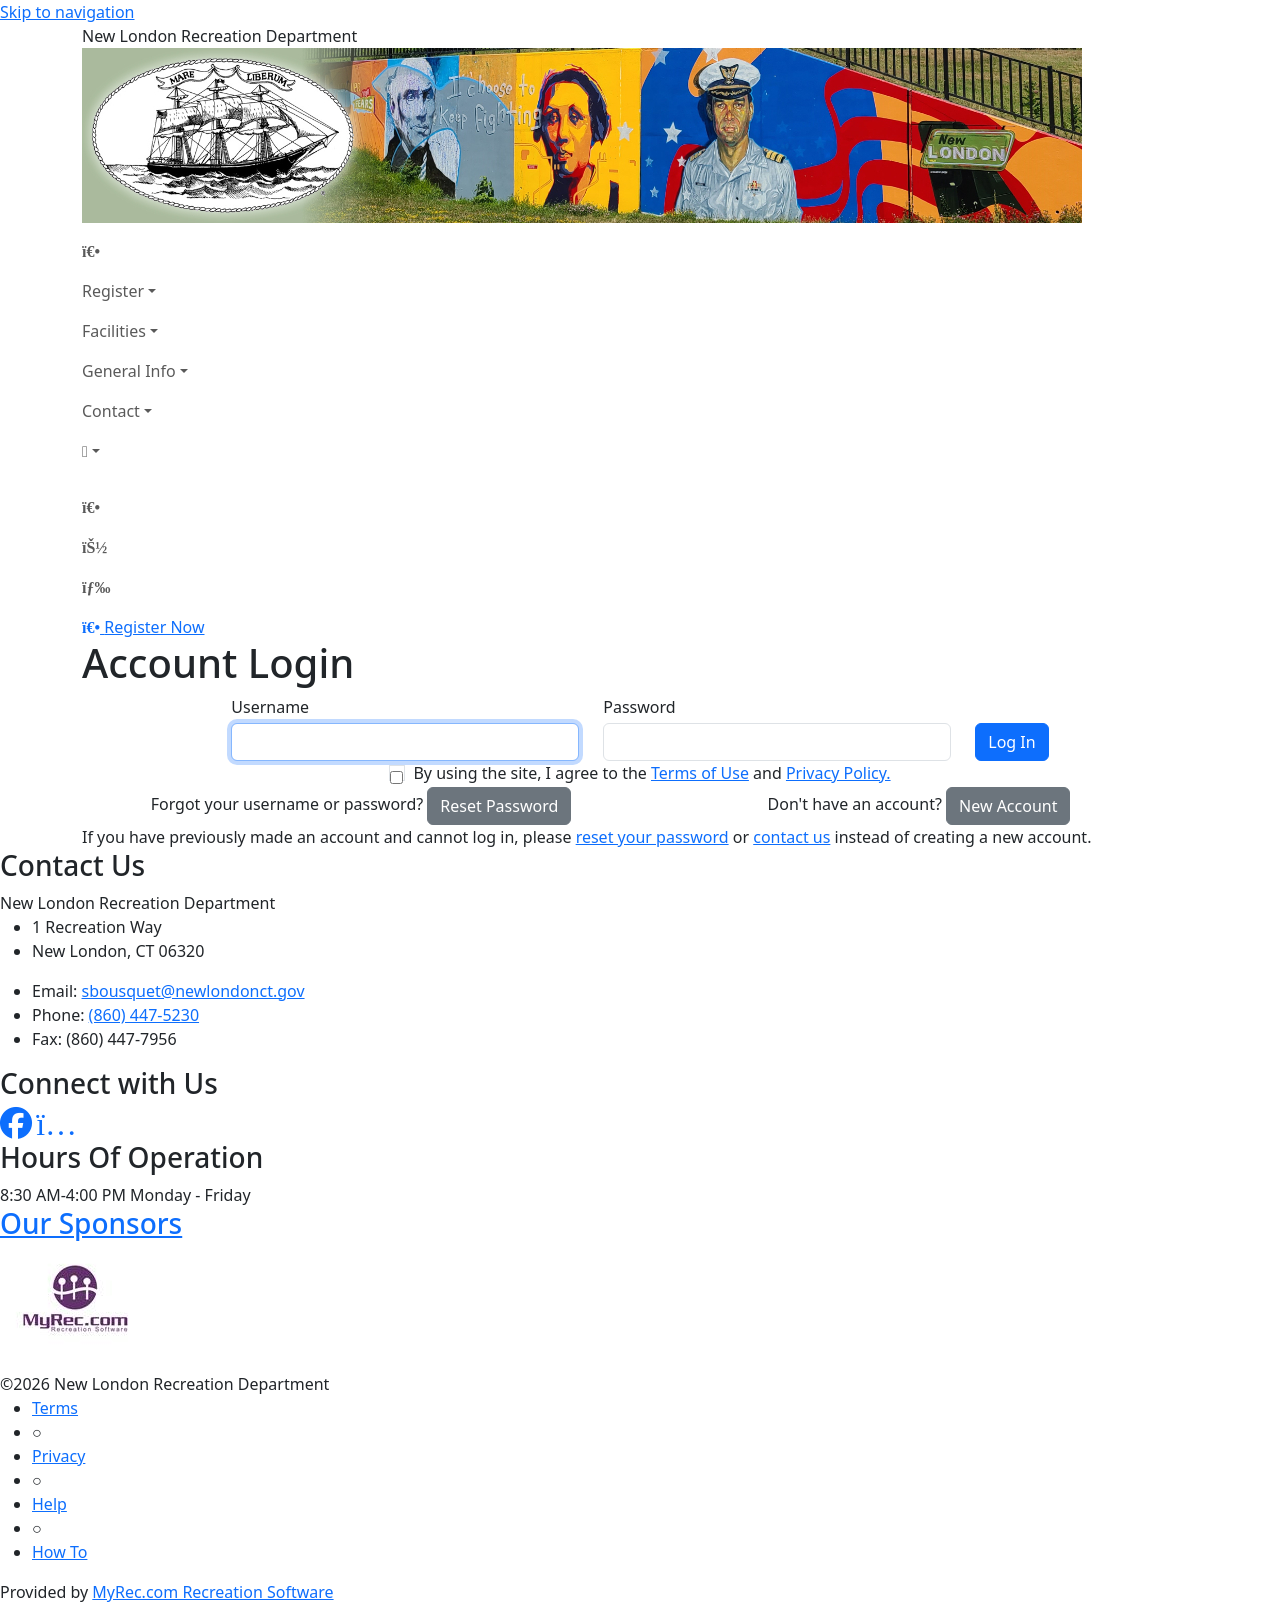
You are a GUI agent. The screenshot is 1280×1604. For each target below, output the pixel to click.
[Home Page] (135, 251)
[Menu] (96, 587)
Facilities (114, 331)
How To (59, 1552)
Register (113, 291)
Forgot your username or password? (287, 804)
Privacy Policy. (838, 773)
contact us (791, 837)
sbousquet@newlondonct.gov (193, 991)
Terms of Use (700, 773)
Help (49, 1504)
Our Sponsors (91, 1223)
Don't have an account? (855, 804)
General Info (129, 371)
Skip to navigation (67, 12)
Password (639, 707)
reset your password (652, 837)
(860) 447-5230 (144, 1015)
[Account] (135, 451)
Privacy (58, 1456)
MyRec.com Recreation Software (212, 1592)
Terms (55, 1408)
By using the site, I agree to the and (651, 773)
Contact (111, 411)
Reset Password (499, 806)
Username (270, 707)
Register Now (154, 627)
